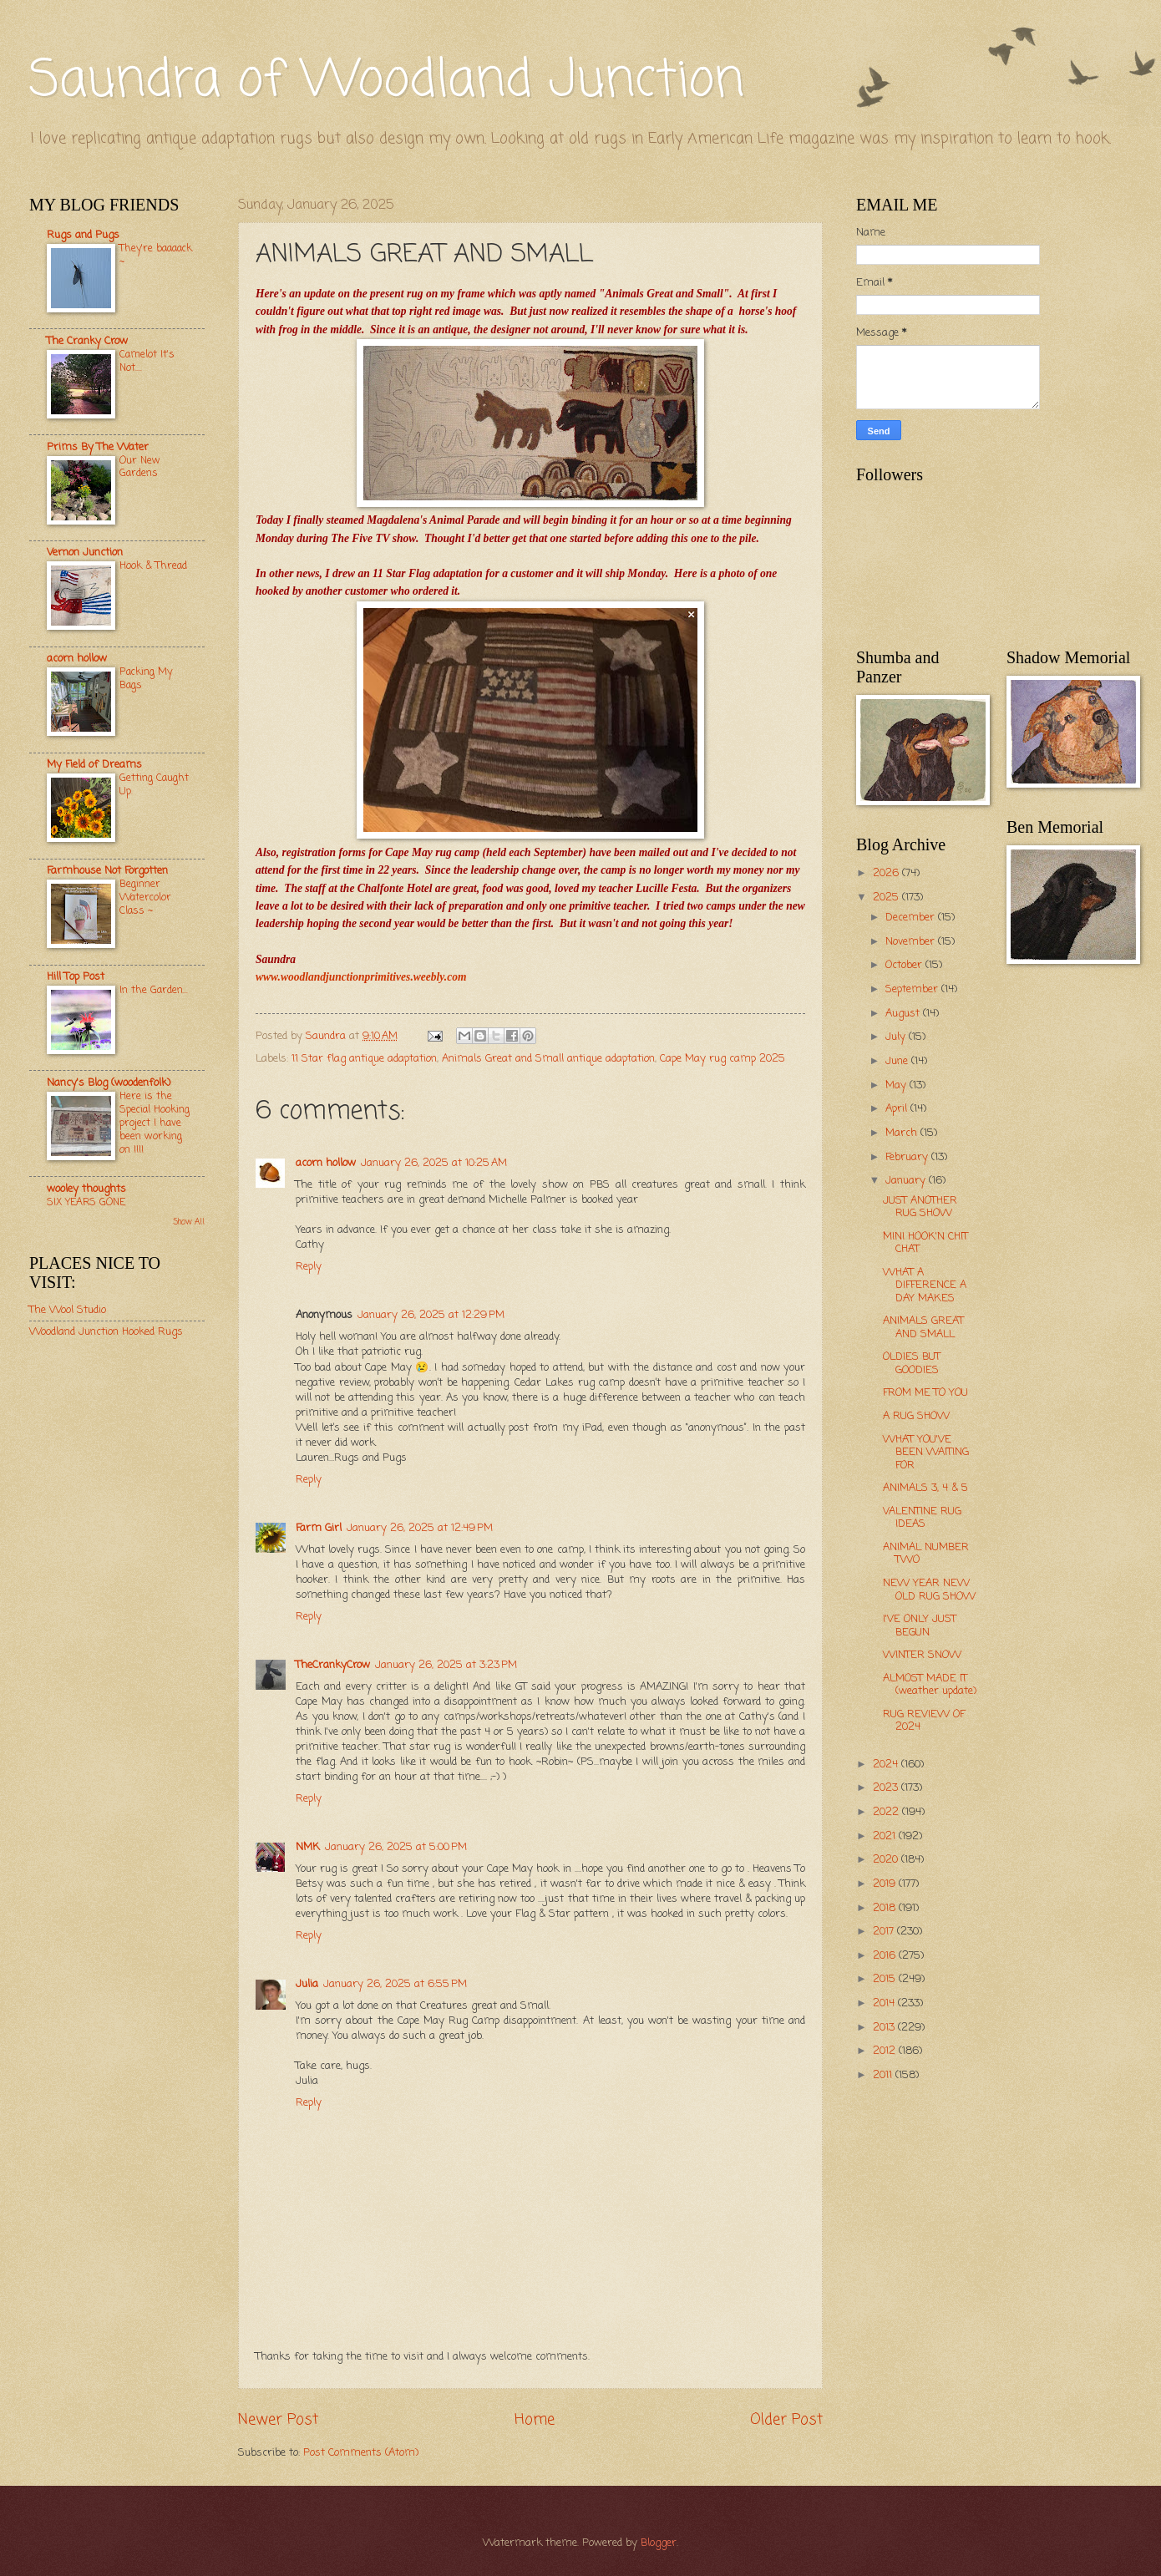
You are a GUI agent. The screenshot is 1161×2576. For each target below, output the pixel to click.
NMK (308, 1847)
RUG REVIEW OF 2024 (924, 1720)
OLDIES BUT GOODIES (911, 1363)
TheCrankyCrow (333, 1665)
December (911, 917)
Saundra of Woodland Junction (386, 81)
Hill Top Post (75, 977)
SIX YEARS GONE (86, 1202)
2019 (886, 1884)
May (897, 1085)
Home (535, 2419)
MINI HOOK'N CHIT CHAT (925, 1243)
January (907, 1181)
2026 (887, 873)
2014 (885, 2003)
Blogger (659, 2543)
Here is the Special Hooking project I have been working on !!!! (154, 1123)
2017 (885, 1932)
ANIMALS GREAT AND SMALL (923, 1327)
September (913, 989)
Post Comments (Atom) (360, 2453)
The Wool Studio (67, 1310)
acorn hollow (326, 1163)
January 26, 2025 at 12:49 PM (420, 1528)
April (897, 1109)
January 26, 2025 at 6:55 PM (395, 1984)
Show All (189, 1222)
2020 (887, 1860)
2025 (887, 897)
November (911, 942)
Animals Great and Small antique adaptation (548, 1059)
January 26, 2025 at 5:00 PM (396, 1847)
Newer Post (278, 2419)
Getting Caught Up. (154, 784)
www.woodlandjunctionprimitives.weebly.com (361, 977)
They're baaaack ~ (155, 255)
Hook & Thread (153, 566)
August (904, 1014)
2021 (886, 1836)
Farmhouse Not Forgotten (107, 871)
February (908, 1157)
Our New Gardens (139, 467)
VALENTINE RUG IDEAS (922, 1518)
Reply (309, 1267)
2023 (887, 1788)
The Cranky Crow (87, 341)
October (905, 965)
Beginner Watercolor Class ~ (145, 897)
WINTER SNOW (922, 1655)
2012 (886, 2051)
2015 (886, 1979)
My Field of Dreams (94, 765)
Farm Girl (319, 1528)
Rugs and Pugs (83, 235)
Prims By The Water (98, 447)
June (898, 1061)
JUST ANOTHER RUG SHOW (920, 1207)
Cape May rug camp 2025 (722, 1059)
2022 (887, 1812)
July (897, 1037)
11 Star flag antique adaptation (364, 1059)
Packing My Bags (145, 678)
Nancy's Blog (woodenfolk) (108, 1083)
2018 (886, 1908)
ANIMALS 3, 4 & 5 (925, 1488)
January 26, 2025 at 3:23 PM (446, 1665)
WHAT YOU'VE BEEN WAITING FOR (926, 1452)
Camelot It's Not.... (147, 361)
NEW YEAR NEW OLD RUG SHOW (929, 1589)
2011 (884, 2075)
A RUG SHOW (916, 1416)
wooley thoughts (86, 1189)
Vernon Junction (85, 552)
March (902, 1133)
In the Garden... (153, 990)
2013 (885, 2028)
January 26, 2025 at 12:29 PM (430, 1315)
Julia (307, 1984)
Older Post (786, 2419)
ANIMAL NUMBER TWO (926, 1553)
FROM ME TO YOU (925, 1393)
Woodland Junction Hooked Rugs (106, 1332)
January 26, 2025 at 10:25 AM (434, 1163)
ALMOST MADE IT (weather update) (929, 1685)
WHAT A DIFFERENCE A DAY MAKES (924, 1285)
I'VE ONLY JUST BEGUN (919, 1625)
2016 (886, 1956)
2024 (887, 1764)
